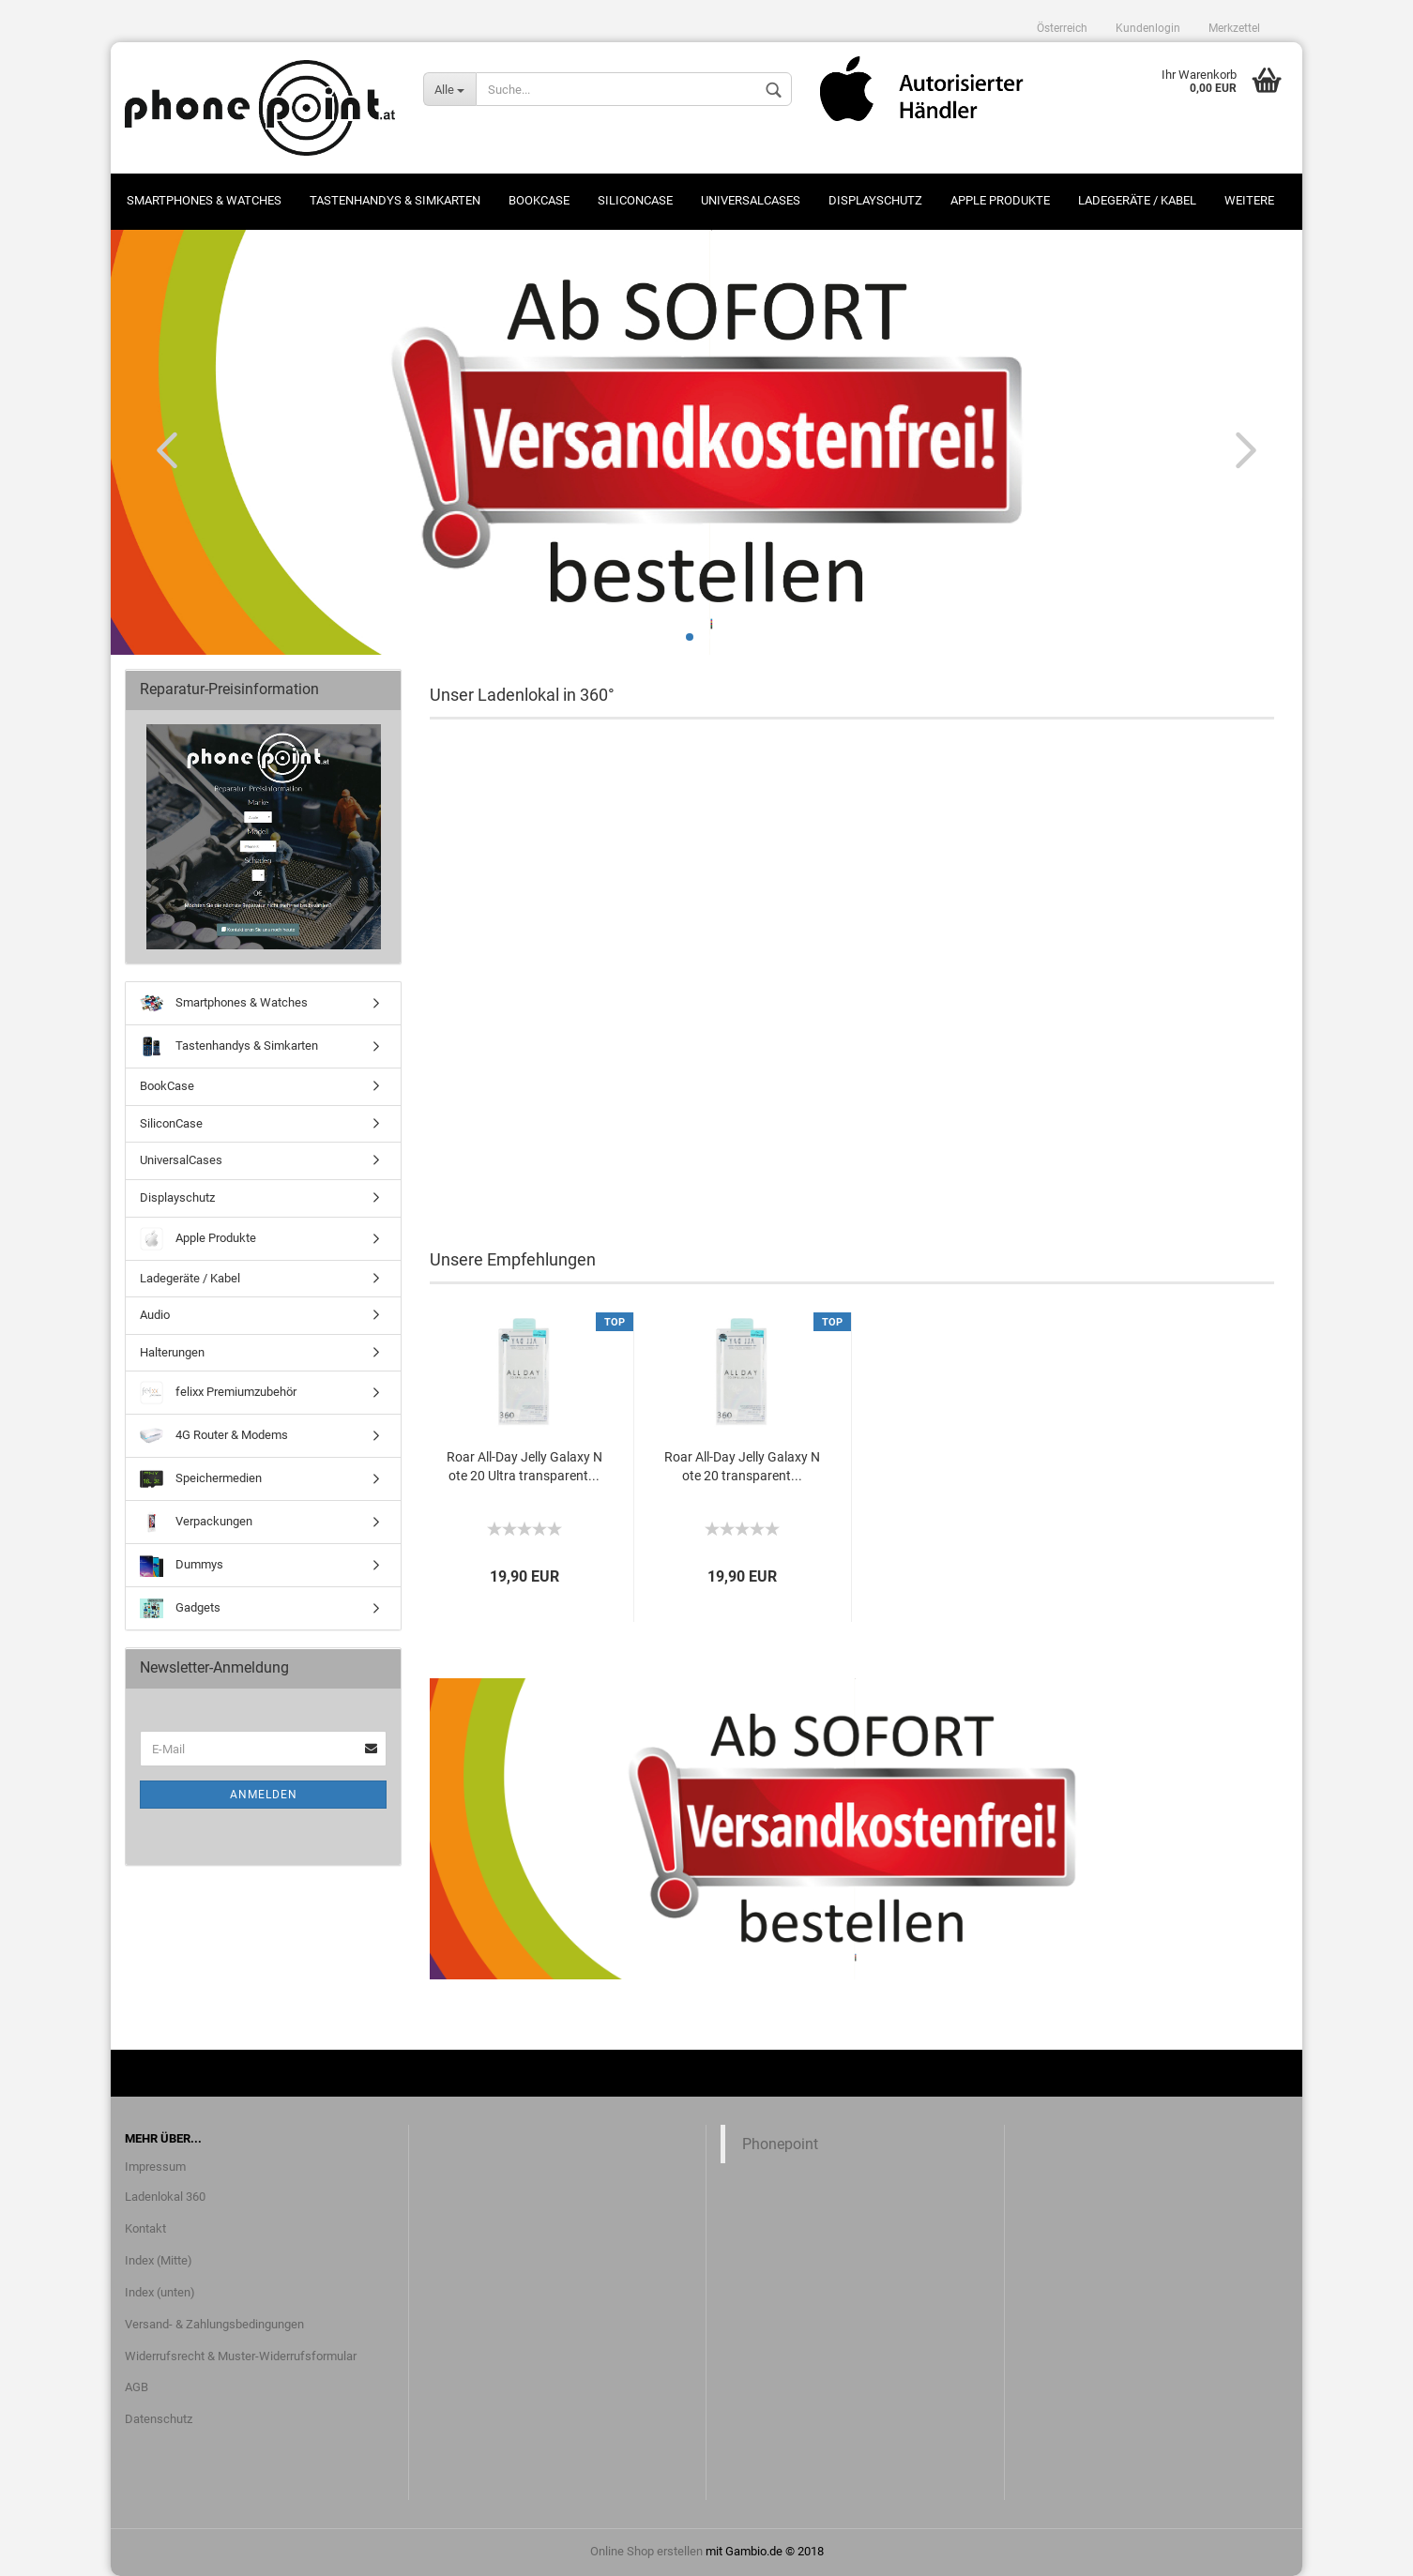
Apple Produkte (1000, 200)
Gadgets (180, 1608)
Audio (155, 1315)
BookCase (539, 200)
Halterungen (172, 1352)
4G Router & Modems (214, 1435)
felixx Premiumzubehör (218, 1392)
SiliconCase (635, 200)
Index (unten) (160, 2292)
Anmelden (263, 1794)
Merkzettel (1234, 28)
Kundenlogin (1148, 28)
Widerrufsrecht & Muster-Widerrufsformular (241, 2356)
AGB (136, 2387)
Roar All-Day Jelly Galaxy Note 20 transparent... (742, 1466)
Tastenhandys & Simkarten (395, 200)
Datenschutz (158, 2419)
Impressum (155, 2166)
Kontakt (145, 2228)
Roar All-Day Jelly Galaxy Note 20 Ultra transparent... (524, 1466)
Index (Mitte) (158, 2260)
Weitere (1249, 200)
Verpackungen (196, 1522)
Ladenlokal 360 (165, 2197)
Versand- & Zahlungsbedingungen (214, 2324)
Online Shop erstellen (646, 2551)
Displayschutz (875, 200)
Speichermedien (201, 1479)
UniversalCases (750, 200)
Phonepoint (780, 2144)
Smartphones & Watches (204, 200)
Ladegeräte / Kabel (1137, 200)
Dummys (181, 1565)
